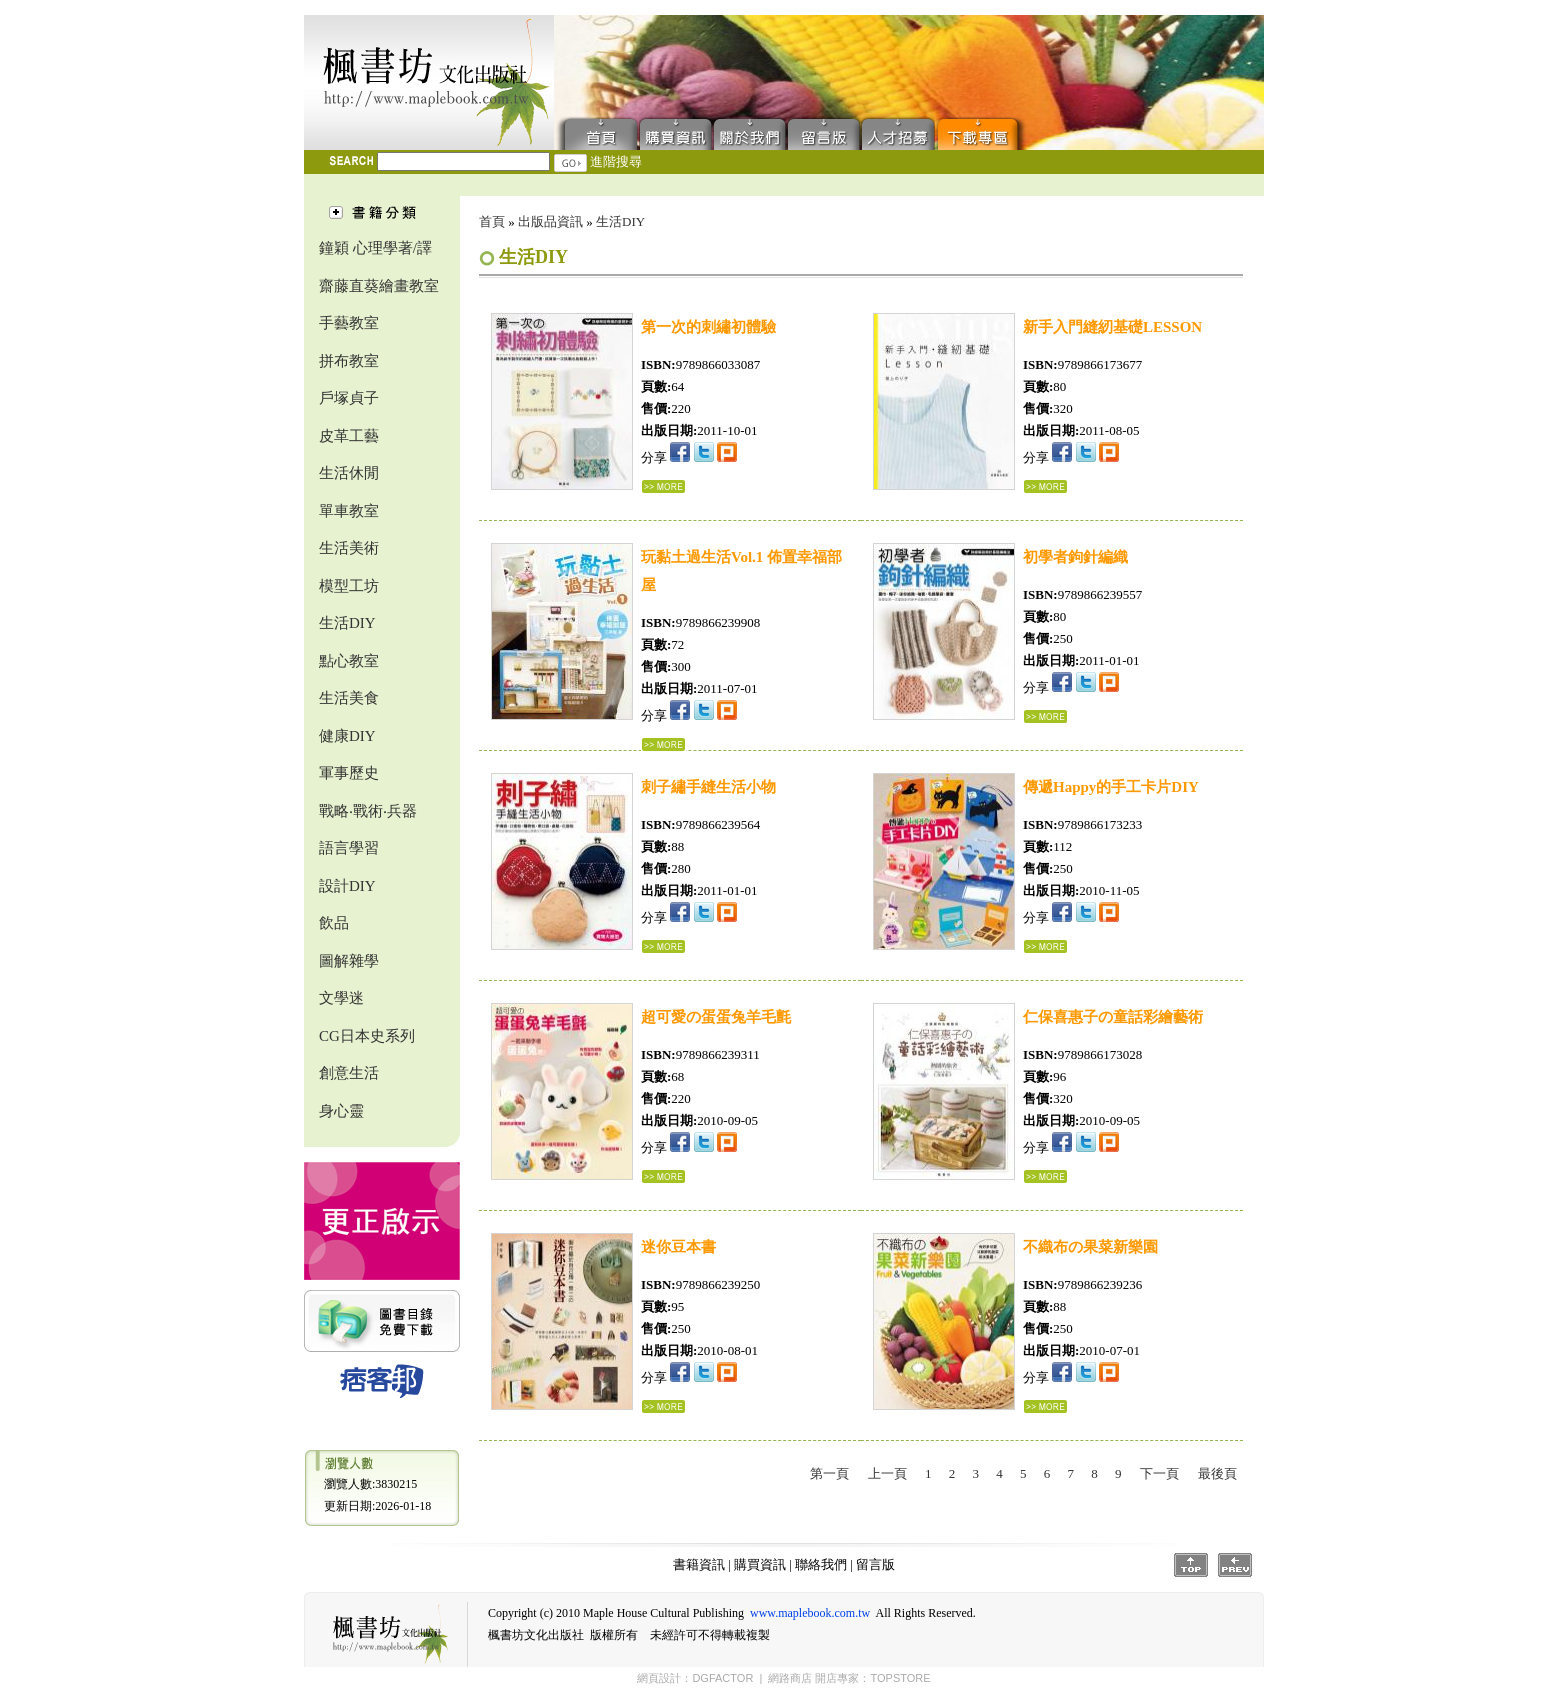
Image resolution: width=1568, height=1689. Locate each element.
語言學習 (349, 848)
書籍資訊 (699, 1564)
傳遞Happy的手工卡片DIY (1111, 787)
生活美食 (349, 698)
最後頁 (1217, 1473)
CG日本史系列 (367, 1036)
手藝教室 (349, 323)
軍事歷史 (349, 773)
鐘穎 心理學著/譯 (375, 248)
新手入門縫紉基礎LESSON (1112, 327)
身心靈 (341, 1111)
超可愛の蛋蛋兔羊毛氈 (716, 1017)
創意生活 (349, 1073)
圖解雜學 (349, 961)
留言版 (824, 132)
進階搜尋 (616, 161)
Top (1191, 1565)
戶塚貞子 (349, 398)
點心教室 (349, 661)
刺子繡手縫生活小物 (708, 787)
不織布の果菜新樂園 (1090, 1247)
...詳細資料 (663, 486)
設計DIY (347, 886)
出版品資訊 (550, 221)
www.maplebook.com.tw (810, 1613)
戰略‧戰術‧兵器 (368, 811)
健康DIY (347, 736)
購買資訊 (676, 132)
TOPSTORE (900, 1678)
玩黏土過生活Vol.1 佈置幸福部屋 (741, 571)
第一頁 (829, 1473)
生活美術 (349, 548)
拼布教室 (349, 361)
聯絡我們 (750, 132)
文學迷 (341, 998)
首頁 (596, 132)
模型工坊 (349, 586)
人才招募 (898, 132)
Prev (1235, 1565)
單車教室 (349, 511)
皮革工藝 (349, 436)
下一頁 (1159, 1473)
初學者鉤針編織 (1075, 557)
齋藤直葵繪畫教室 (379, 286)
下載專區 (982, 132)
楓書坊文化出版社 (429, 82)
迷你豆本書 (678, 1247)
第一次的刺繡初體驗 (708, 327)
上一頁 (887, 1473)
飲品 (334, 923)
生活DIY (347, 623)
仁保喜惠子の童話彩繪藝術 (1113, 1017)
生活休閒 (349, 473)
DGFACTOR (722, 1678)
